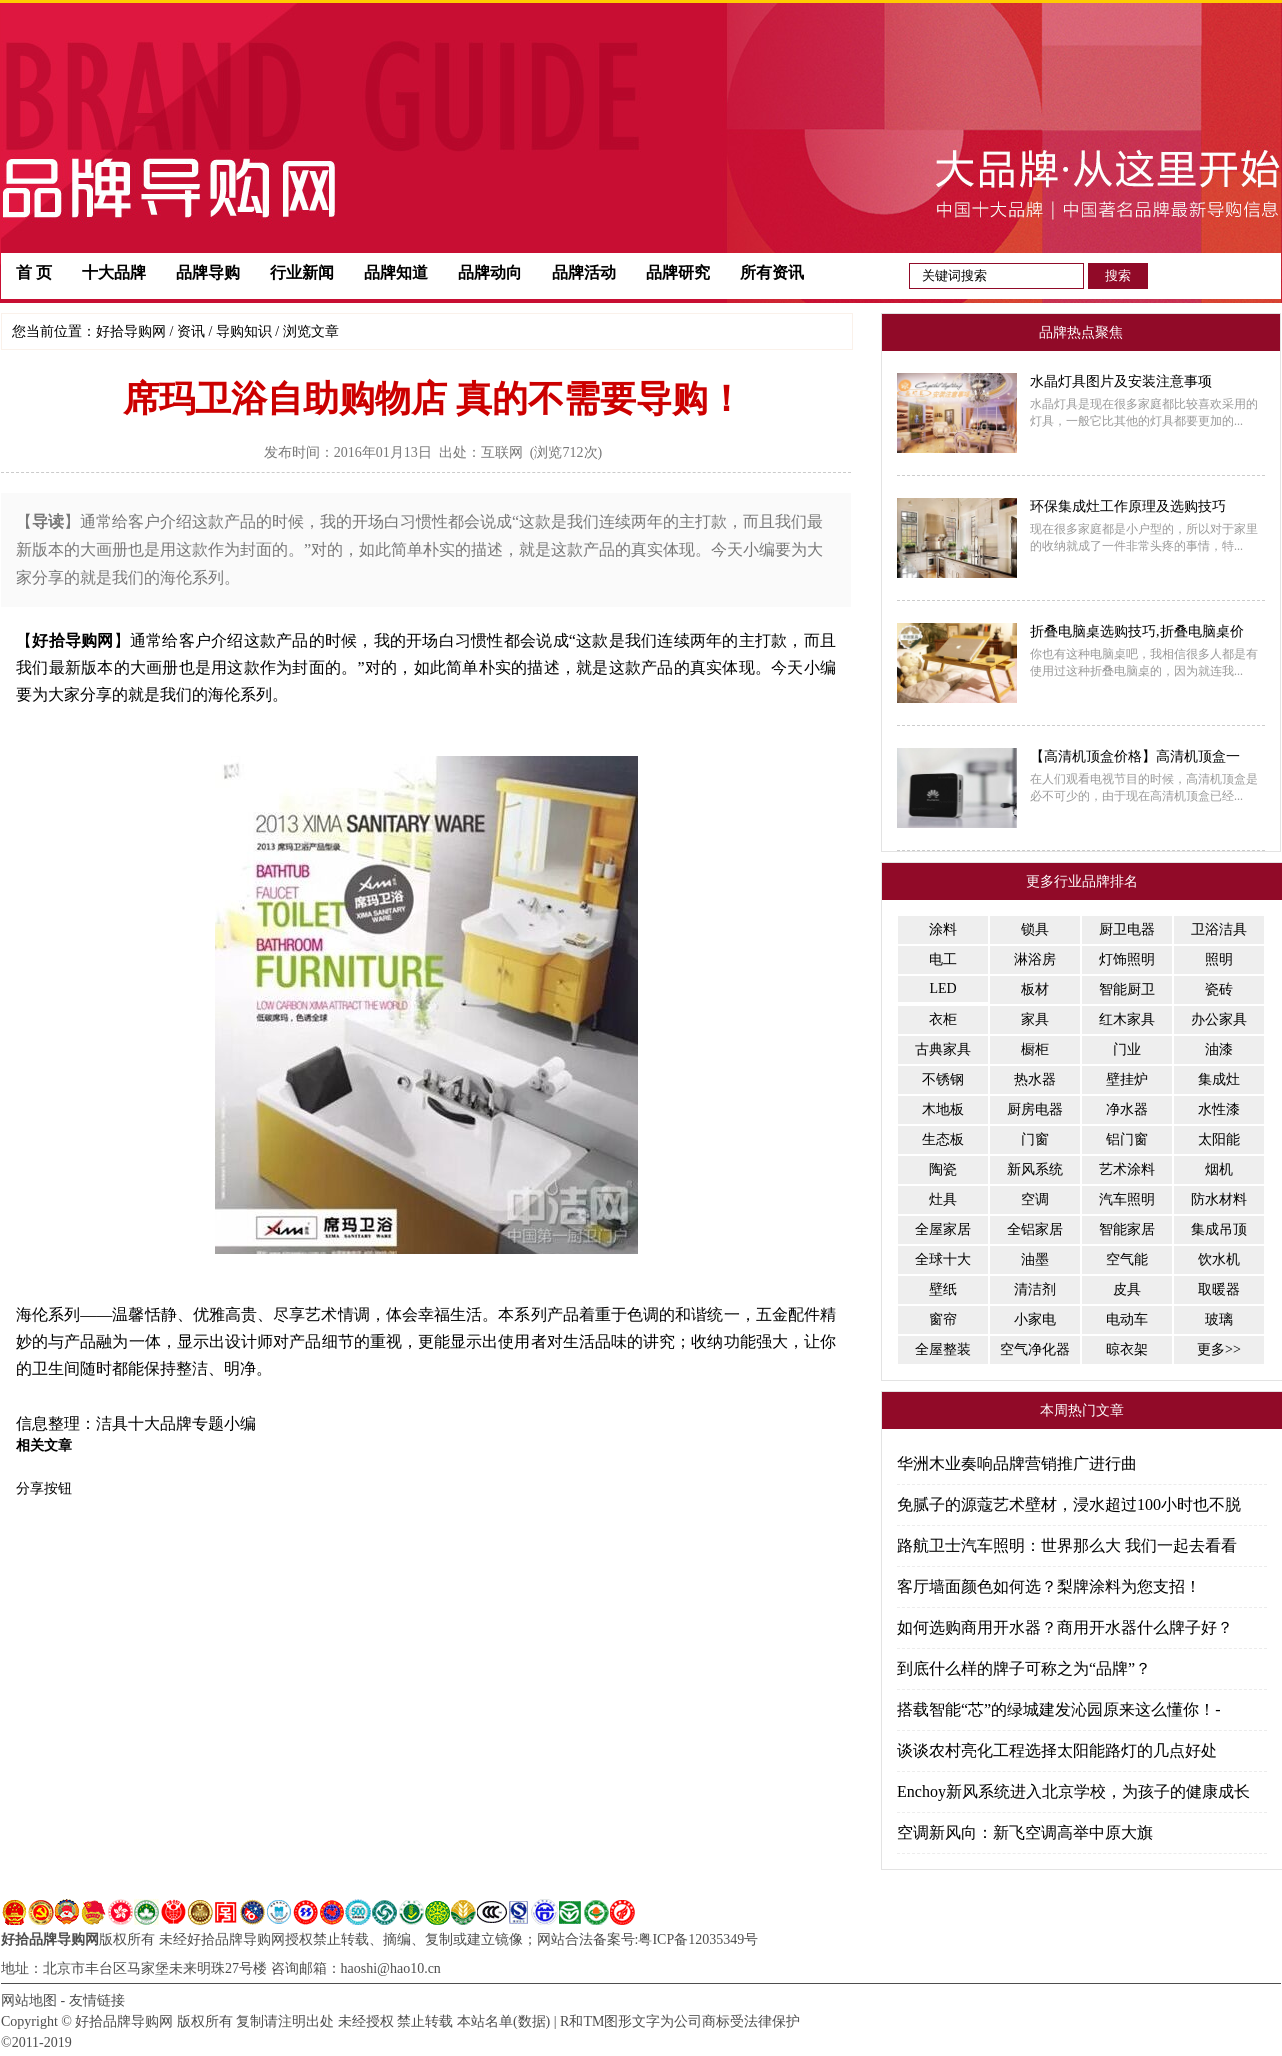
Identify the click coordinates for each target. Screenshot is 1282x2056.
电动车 (1127, 1319)
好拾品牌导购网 (50, 1939)
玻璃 (1219, 1319)
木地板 (943, 1109)
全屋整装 (943, 1349)
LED (942, 988)
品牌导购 (208, 272)
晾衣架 (1127, 1349)
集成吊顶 (1219, 1229)
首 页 (34, 272)
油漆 (1219, 1049)
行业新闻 (302, 272)
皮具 (1127, 1289)
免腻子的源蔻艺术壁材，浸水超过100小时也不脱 (1069, 1504)
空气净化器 (1035, 1349)
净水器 (1127, 1109)
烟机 (1219, 1169)
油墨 (1035, 1259)
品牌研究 (678, 272)
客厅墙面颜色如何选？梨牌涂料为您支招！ (1049, 1586)
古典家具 (943, 1049)
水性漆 (1219, 1109)
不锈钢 (943, 1079)
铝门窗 (1127, 1139)
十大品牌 (114, 272)
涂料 (943, 929)
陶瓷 (943, 1169)
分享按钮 (44, 1488)
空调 (1035, 1199)
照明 (1219, 959)
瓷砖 (1219, 989)
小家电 (1035, 1319)
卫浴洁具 (1219, 929)
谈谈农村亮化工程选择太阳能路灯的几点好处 (1057, 1750)
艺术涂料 (1127, 1169)
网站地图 (29, 2000)
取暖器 (1219, 1289)
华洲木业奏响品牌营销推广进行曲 (1017, 1463)
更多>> (1219, 1349)
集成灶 (1219, 1079)
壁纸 (943, 1289)
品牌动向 (490, 272)
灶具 (943, 1199)
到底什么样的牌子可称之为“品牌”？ (1024, 1668)
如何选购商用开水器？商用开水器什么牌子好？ (1065, 1627)
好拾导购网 (131, 331)
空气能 (1127, 1259)
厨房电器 (1035, 1109)
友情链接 (97, 2000)
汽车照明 (1127, 1199)
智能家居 (1127, 1229)
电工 (943, 959)
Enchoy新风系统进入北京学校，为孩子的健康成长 (1073, 1791)
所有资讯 (772, 272)
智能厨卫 (1127, 989)
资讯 (191, 331)
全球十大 (943, 1259)
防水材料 (1219, 1199)
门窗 (1035, 1139)
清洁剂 (1035, 1289)
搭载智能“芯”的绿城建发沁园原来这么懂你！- (1059, 1709)
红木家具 (1127, 1019)
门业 (1127, 1049)
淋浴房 (1035, 959)
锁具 (1035, 929)
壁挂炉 (1127, 1079)
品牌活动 (584, 272)
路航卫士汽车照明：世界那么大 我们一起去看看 (1067, 1545)
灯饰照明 (1127, 959)
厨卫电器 (1127, 929)
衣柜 (943, 1019)
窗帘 (943, 1319)
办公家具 (1219, 1019)
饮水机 (1219, 1259)
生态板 (943, 1139)
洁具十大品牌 (144, 1423)
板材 (1035, 989)
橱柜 (1035, 1049)
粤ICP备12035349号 (698, 1939)
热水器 (1035, 1079)
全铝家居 (1035, 1229)
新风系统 (1035, 1169)
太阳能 (1219, 1139)
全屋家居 (943, 1229)
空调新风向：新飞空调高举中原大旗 (1025, 1832)
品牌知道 (396, 272)
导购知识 (244, 331)
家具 (1035, 1019)
